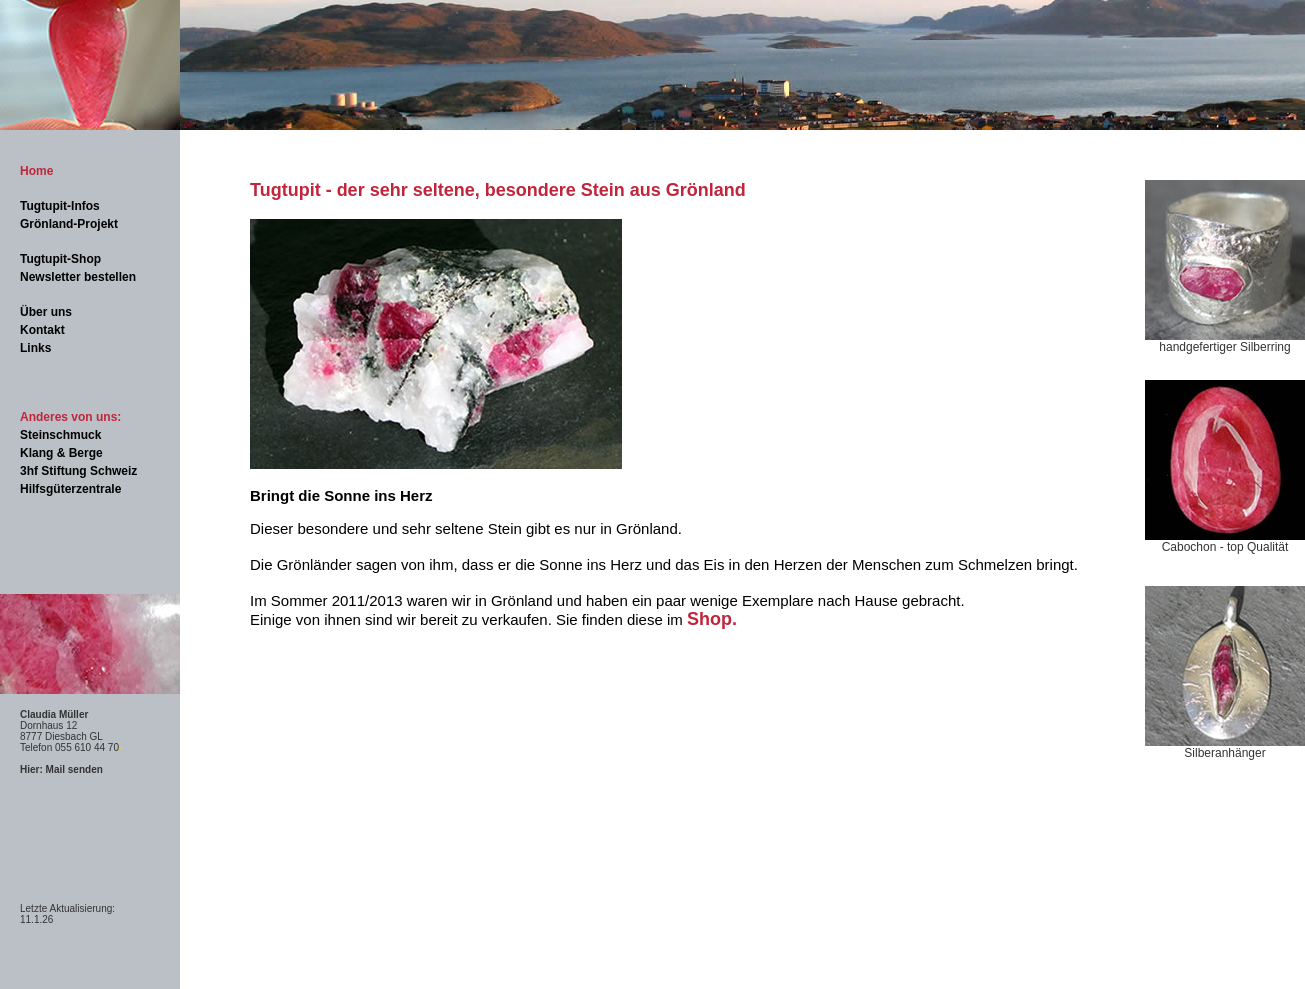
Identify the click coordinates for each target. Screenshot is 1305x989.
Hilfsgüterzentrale (70, 489)
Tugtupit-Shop (60, 259)
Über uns (46, 312)
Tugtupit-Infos (60, 206)
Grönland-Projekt (69, 224)
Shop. (712, 619)
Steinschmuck (60, 435)
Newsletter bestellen (78, 277)
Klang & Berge (61, 453)
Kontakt (42, 330)
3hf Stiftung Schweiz (78, 471)
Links (35, 348)
